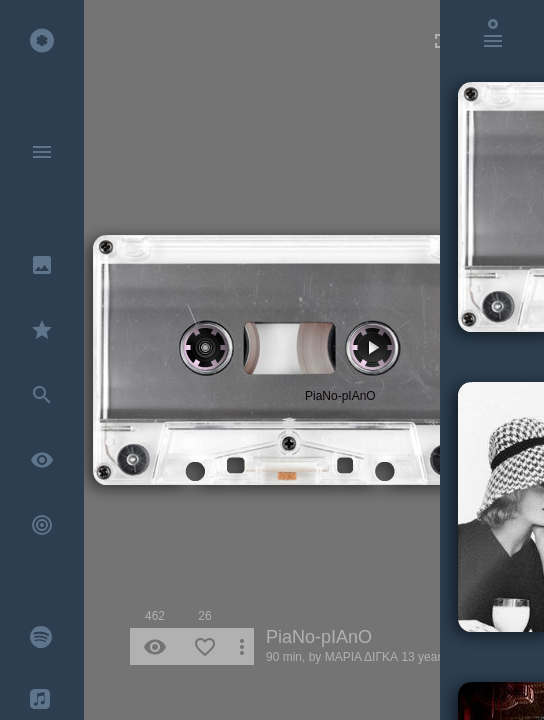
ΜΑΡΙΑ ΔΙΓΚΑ (361, 657)
